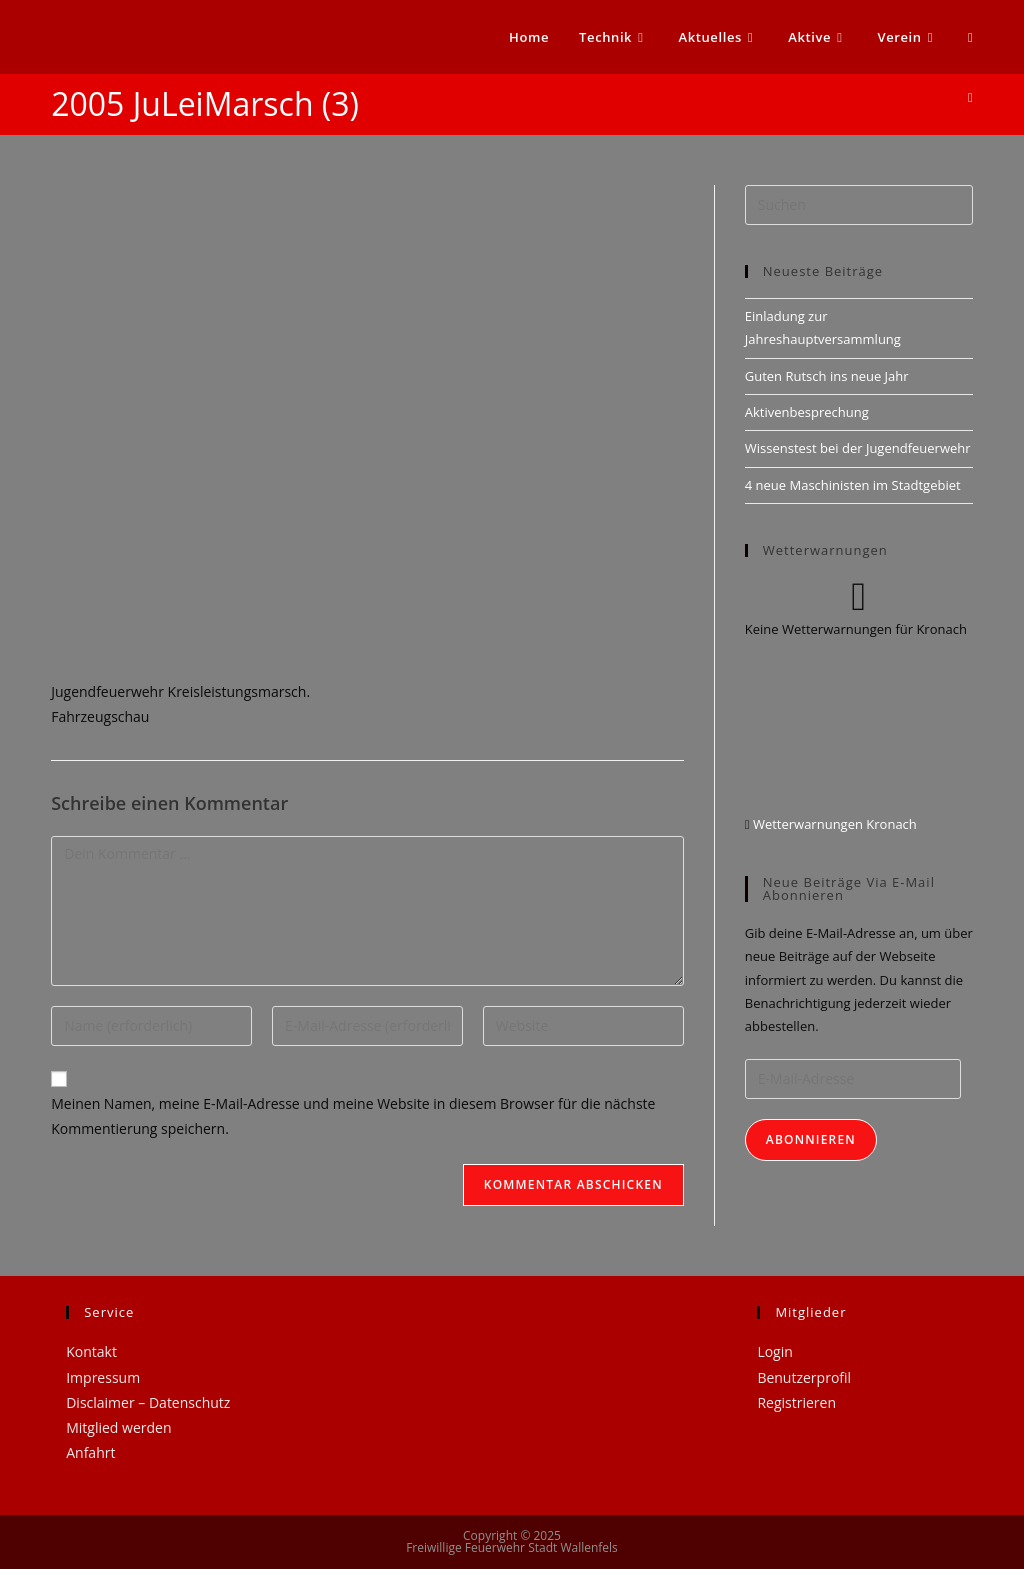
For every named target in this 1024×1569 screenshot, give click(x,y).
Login (774, 1351)
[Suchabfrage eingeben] (859, 205)
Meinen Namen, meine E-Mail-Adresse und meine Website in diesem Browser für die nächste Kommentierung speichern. (353, 1116)
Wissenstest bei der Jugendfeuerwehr (858, 448)
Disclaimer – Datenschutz (148, 1402)
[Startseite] (970, 97)
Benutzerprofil (804, 1377)
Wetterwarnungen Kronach (833, 824)
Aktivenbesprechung (807, 412)
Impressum (103, 1377)
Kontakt (91, 1351)
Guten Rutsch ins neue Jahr (827, 376)
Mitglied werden (118, 1427)
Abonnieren (811, 1139)
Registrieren (796, 1402)
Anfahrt (90, 1452)
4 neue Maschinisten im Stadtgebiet (853, 485)
